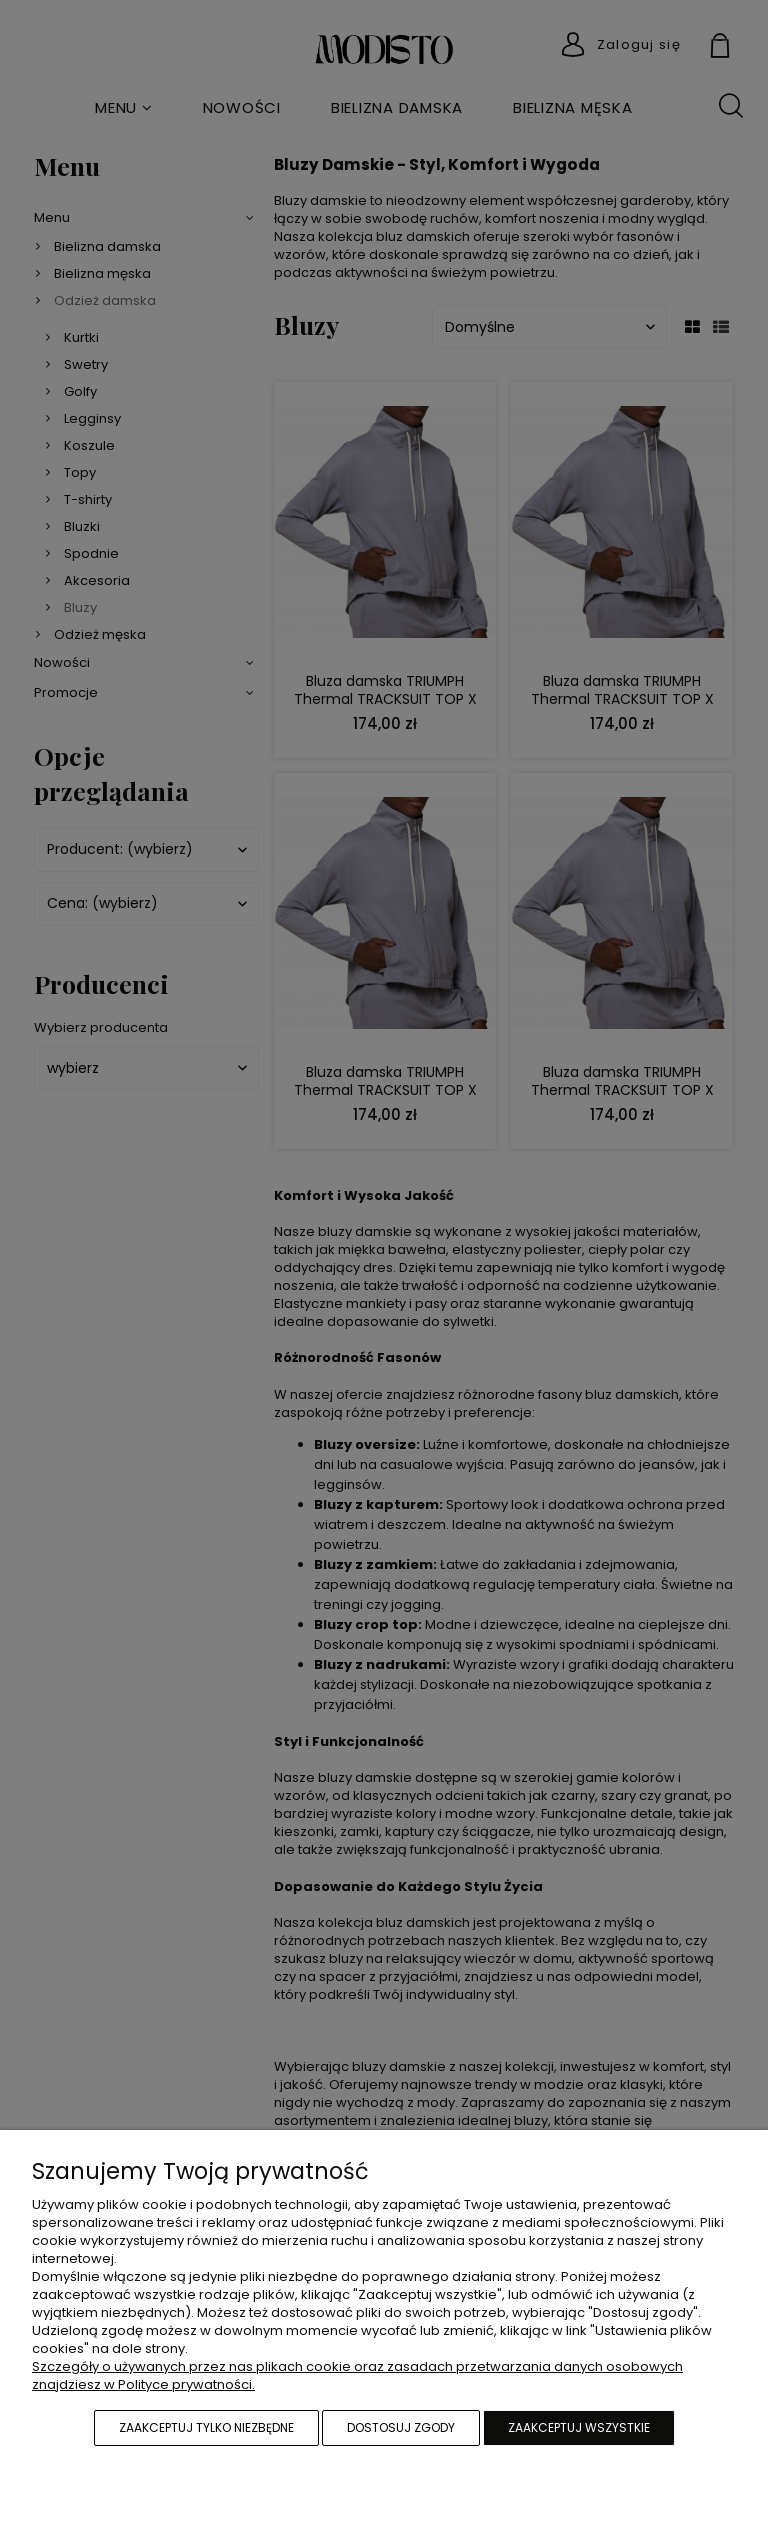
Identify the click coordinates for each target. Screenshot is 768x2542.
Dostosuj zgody (401, 2427)
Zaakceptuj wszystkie (579, 2427)
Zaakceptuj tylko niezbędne (206, 2427)
